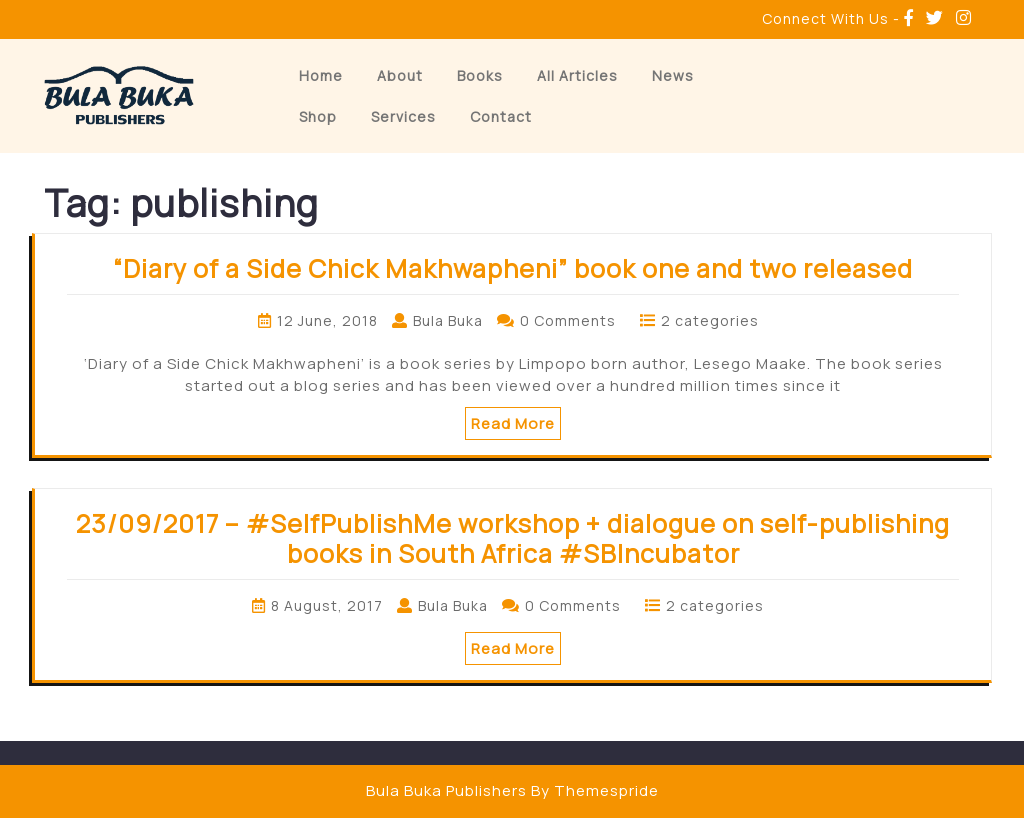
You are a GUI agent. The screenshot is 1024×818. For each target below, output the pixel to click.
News (673, 75)
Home (321, 75)
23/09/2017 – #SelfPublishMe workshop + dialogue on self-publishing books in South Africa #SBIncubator (513, 538)
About (400, 75)
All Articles (577, 75)
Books (480, 75)
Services (403, 116)
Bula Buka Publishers (446, 790)
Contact (501, 116)
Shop (318, 116)
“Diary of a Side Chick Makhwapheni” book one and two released (513, 268)
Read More (513, 423)
